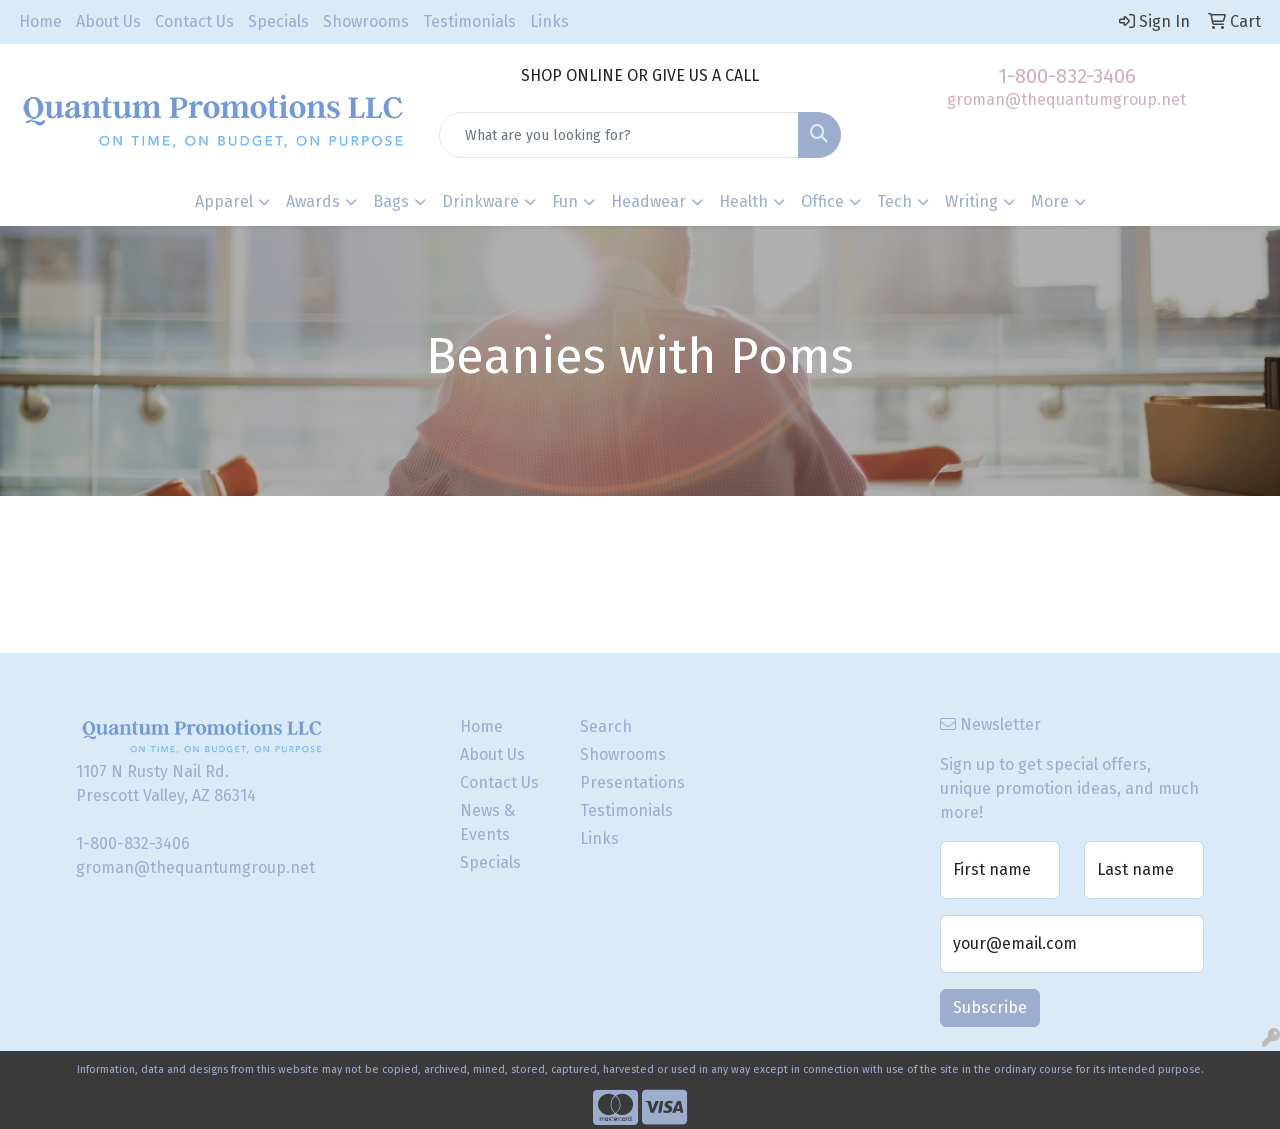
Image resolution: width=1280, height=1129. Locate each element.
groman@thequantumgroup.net (1066, 99)
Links (549, 21)
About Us (108, 21)
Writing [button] (971, 201)
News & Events (487, 822)
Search (606, 726)
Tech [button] (894, 201)
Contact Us (194, 21)
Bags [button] (391, 201)
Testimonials (469, 21)
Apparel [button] (224, 201)
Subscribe (990, 1007)
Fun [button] (565, 201)
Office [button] (822, 201)
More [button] (1050, 201)
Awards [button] (313, 201)
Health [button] (743, 201)
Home (40, 21)
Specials (278, 21)
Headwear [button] (648, 201)
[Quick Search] (619, 135)
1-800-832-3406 (1067, 76)
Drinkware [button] (480, 201)
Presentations (628, 782)
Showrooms (366, 21)
